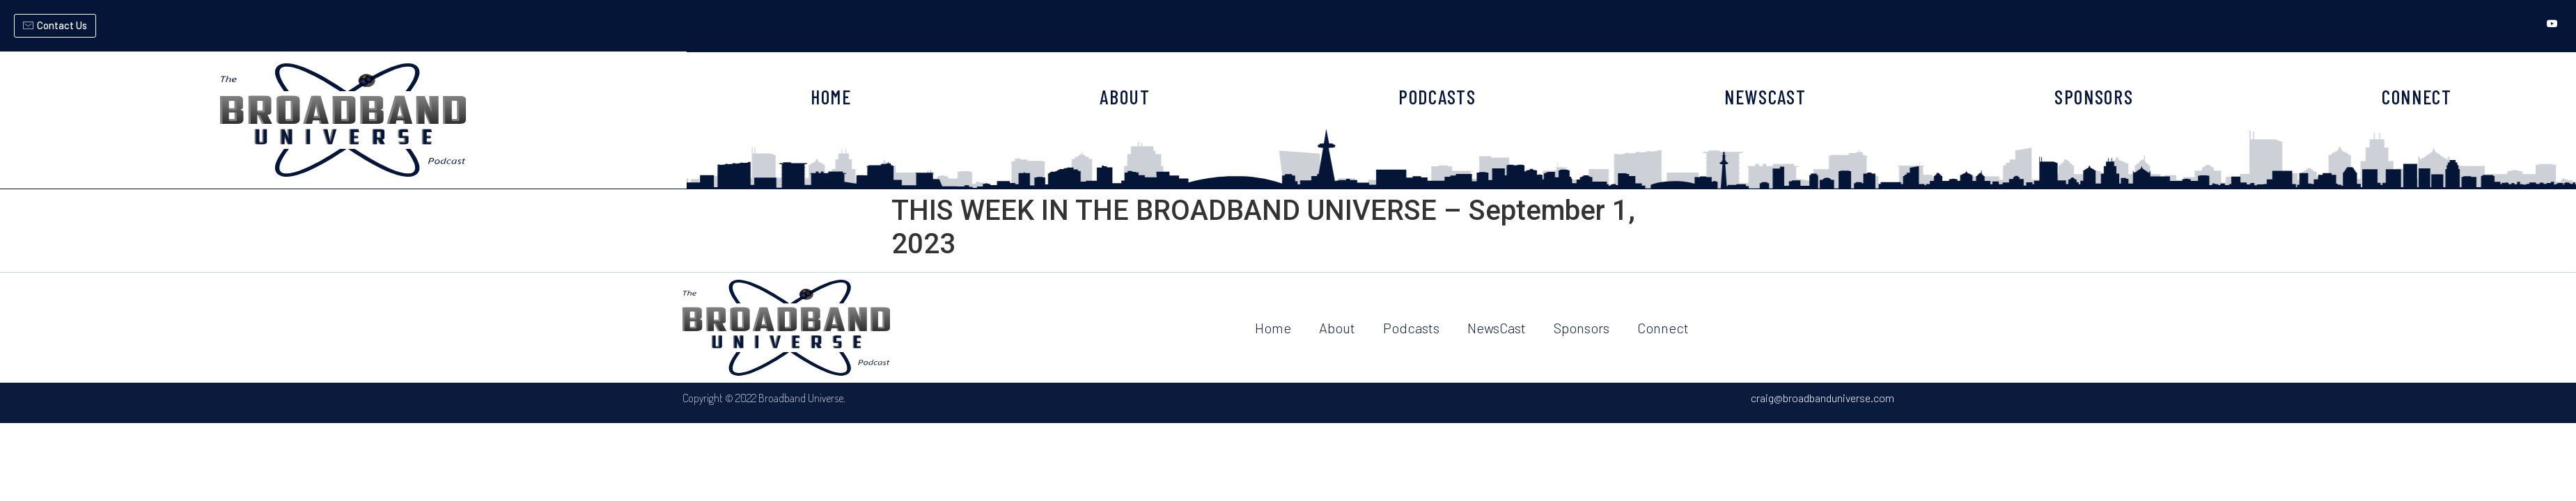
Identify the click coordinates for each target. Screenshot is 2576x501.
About (1337, 327)
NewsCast (1496, 327)
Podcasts (1411, 327)
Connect (1663, 327)
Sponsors (1581, 327)
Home (1273, 327)
